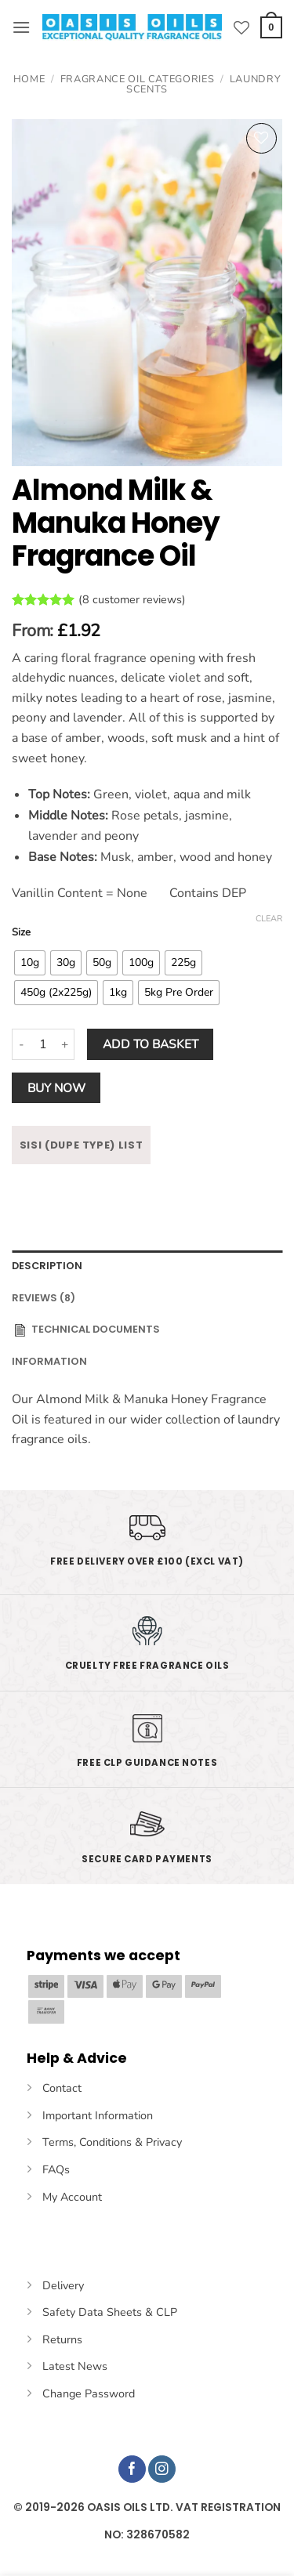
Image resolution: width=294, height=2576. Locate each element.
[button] (21, 27)
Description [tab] (47, 1265)
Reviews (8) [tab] (43, 1297)
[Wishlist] (241, 27)
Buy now (56, 1088)
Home (29, 79)
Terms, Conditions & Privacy (112, 2142)
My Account (72, 2197)
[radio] (30, 963)
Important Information (97, 2115)
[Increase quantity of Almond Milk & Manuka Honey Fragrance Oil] (65, 1044)
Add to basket (150, 1044)
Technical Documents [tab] (86, 1330)
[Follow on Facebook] (132, 2469)
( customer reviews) (132, 600)
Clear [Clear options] (269, 919)
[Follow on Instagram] (162, 2469)
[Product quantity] (43, 1044)
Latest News (74, 2366)
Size (21, 933)
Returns (62, 2339)
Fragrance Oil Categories (137, 79)
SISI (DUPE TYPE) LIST (81, 1145)
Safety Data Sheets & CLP (109, 2312)
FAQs (56, 2169)
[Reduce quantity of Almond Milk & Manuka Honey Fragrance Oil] (21, 1044)
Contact (62, 2088)
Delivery (63, 2285)
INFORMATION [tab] (49, 1361)
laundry (259, 1419)
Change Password (88, 2393)
